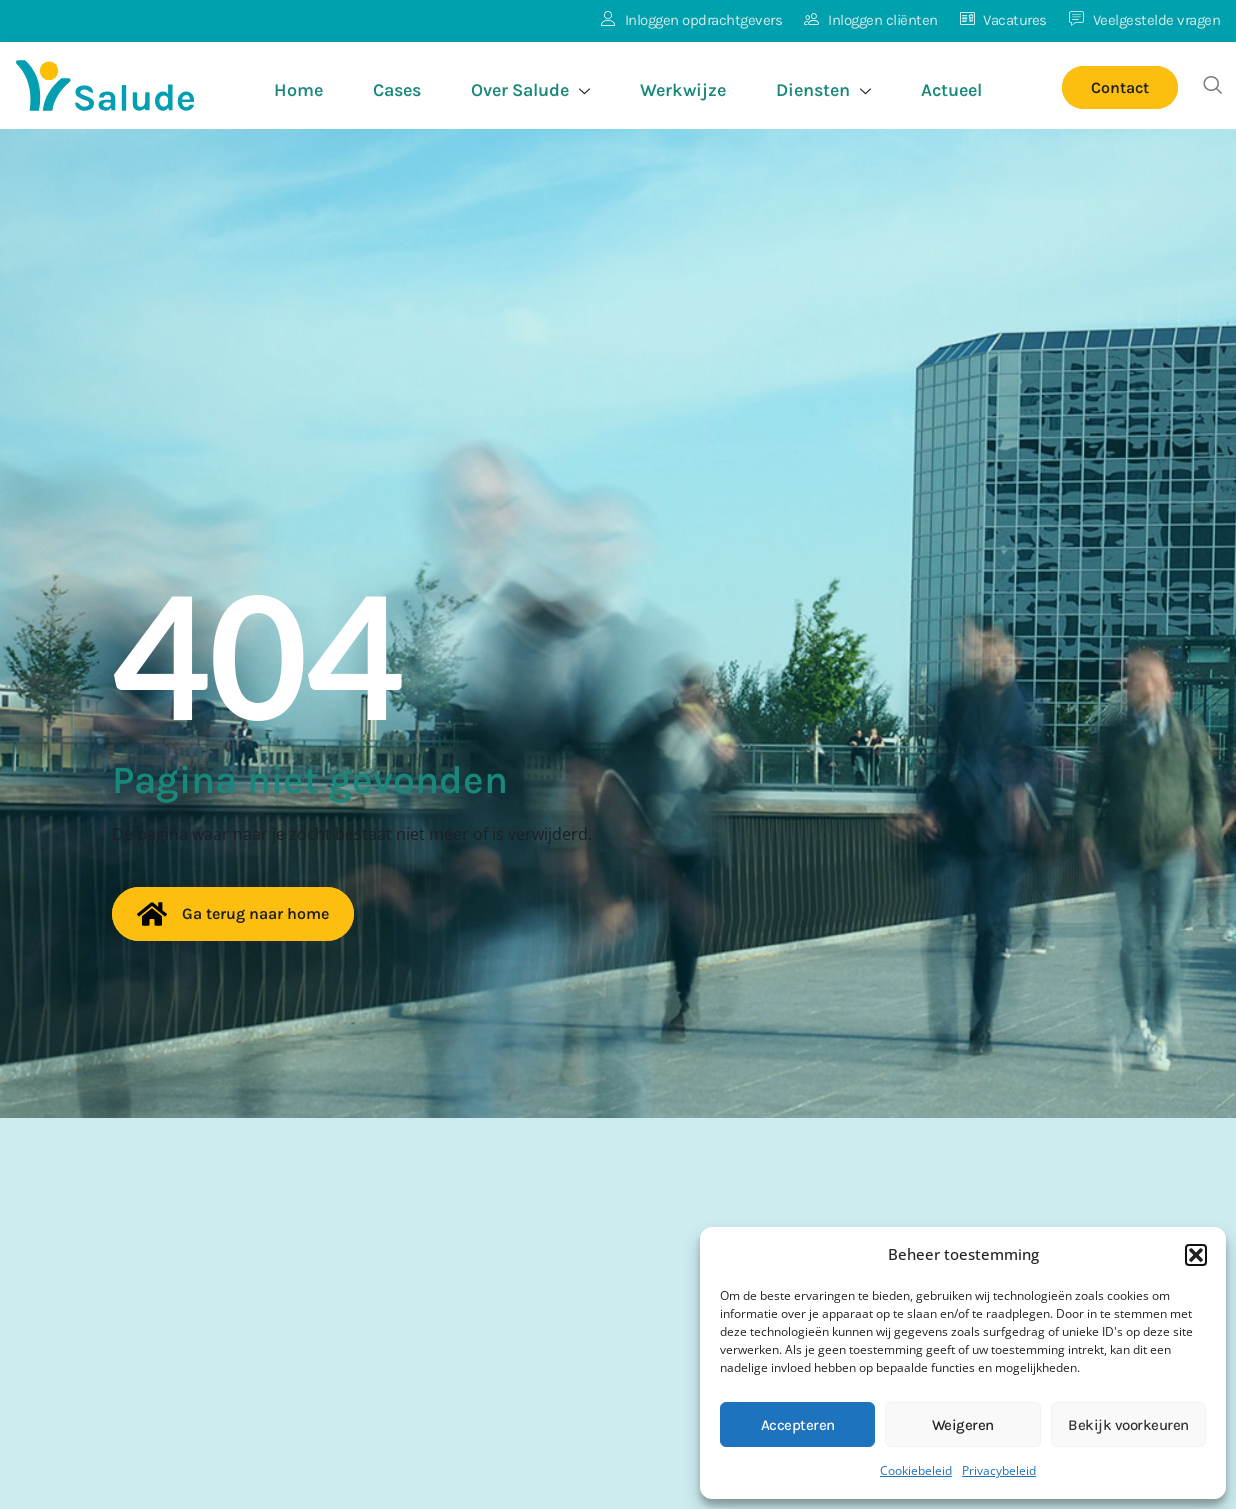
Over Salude (530, 92)
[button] (1196, 1255)
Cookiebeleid (916, 1470)
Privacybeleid (999, 1470)
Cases (397, 90)
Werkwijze (683, 90)
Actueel (951, 90)
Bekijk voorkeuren (1128, 1425)
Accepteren (798, 1425)
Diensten (823, 92)
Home (298, 90)
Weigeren (963, 1425)
